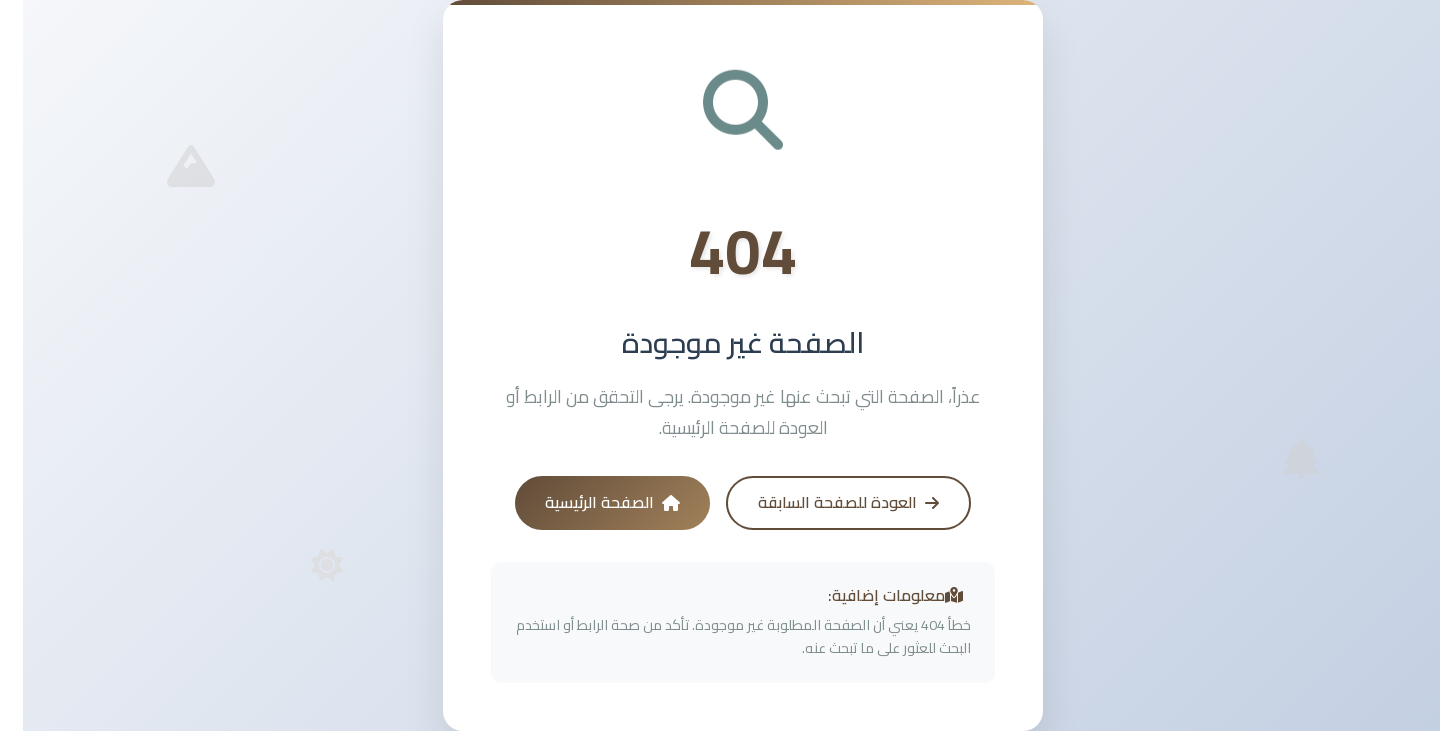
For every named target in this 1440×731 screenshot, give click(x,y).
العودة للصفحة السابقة (825, 502)
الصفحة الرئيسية (589, 502)
